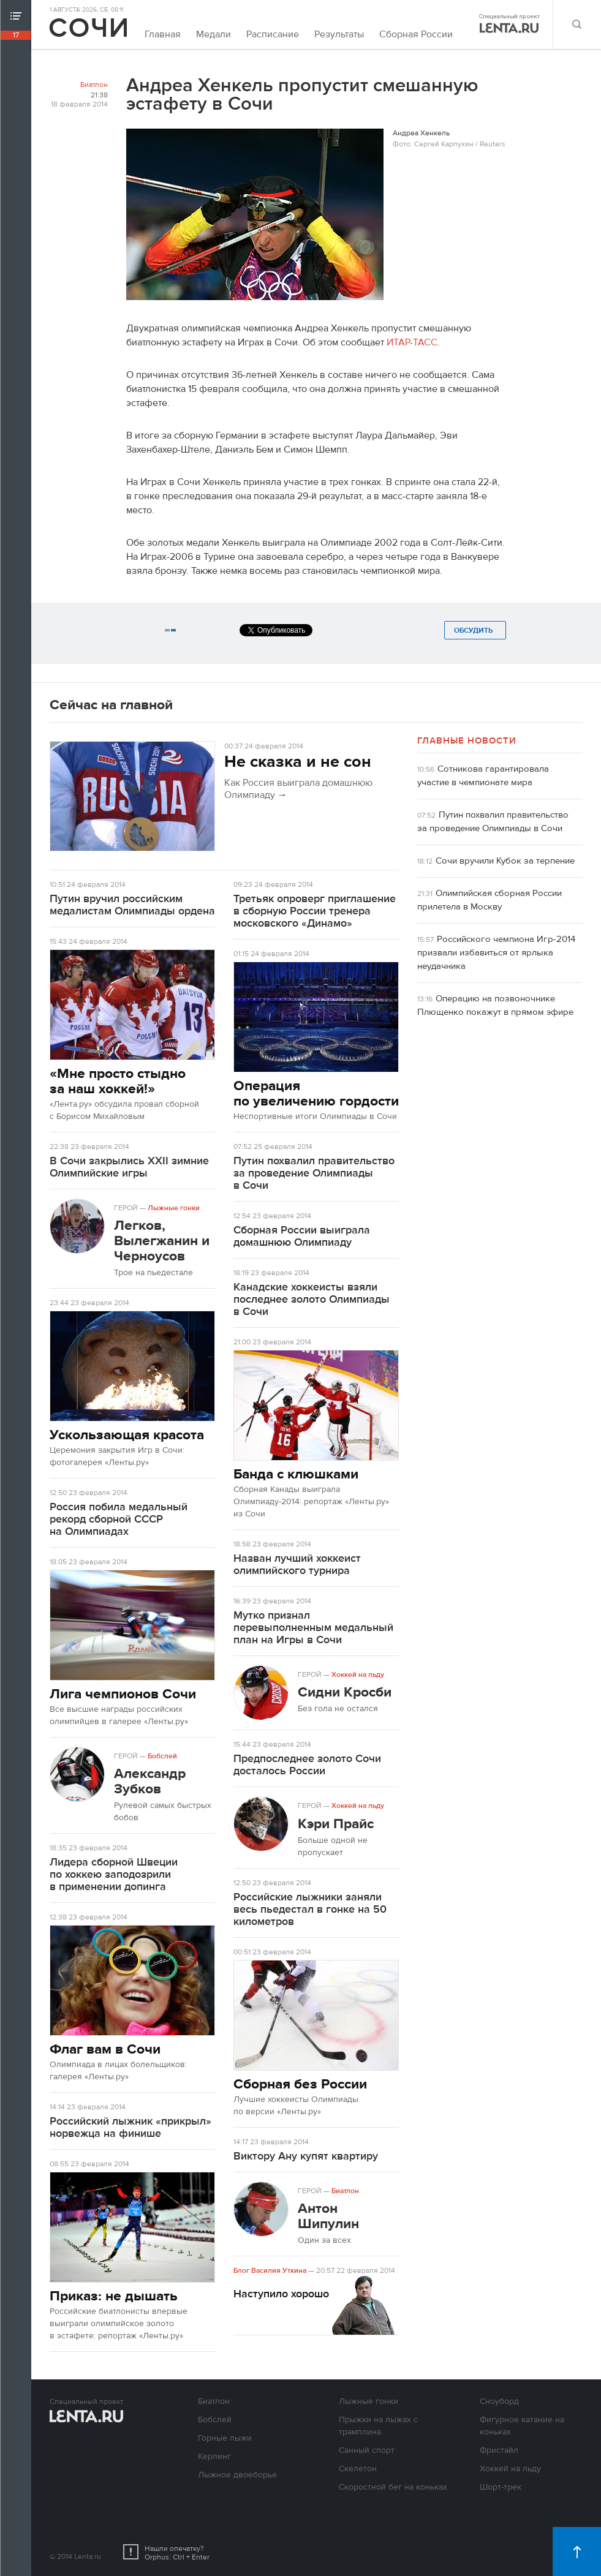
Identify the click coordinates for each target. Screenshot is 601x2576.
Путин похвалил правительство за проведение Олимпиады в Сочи (314, 1173)
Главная (163, 34)
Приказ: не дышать (114, 2296)
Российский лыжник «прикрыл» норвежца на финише (130, 2127)
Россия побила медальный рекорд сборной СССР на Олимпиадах (118, 1519)
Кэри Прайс (336, 1823)
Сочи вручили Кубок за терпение (505, 861)
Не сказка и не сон (297, 761)
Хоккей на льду (357, 1674)
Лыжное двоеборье (237, 2474)
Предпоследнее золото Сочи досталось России (307, 1765)
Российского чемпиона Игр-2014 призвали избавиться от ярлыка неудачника (496, 952)
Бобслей (162, 1756)
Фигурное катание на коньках (522, 2426)
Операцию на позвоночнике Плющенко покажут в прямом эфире (495, 1005)
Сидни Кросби (344, 1692)
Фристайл (499, 2450)
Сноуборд (499, 2401)
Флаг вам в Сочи (105, 2049)
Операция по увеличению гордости (316, 1093)
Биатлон (94, 84)
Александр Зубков (150, 1781)
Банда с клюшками (295, 1474)
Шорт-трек (500, 2487)
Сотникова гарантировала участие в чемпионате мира (483, 775)
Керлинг (214, 2456)
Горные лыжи (225, 2438)
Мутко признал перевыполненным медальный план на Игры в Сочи (313, 1627)
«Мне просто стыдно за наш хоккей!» (118, 1081)
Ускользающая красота (127, 1435)
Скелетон (358, 2468)
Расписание (272, 34)
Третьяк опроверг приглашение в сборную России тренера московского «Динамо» (314, 911)
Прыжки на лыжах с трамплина (378, 2426)
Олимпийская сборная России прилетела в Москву (489, 900)
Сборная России (416, 34)
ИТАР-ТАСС (412, 342)
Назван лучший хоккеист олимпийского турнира (297, 1564)
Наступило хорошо (281, 2294)
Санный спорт (367, 2450)
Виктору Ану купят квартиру (305, 2156)
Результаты (339, 34)
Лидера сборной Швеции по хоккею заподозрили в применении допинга (114, 1874)
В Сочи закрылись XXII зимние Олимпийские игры (129, 1167)
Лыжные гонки (174, 1208)
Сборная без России (300, 2084)
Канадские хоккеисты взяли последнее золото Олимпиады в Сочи (311, 1299)
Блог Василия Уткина (269, 2270)
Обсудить (475, 630)
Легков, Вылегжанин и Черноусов (162, 1240)
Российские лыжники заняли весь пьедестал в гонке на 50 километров (310, 1909)
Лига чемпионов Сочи (123, 1694)
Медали (213, 34)
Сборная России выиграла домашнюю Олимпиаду (301, 1236)
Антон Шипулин (328, 2215)
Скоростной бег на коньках (393, 2487)
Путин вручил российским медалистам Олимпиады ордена (132, 905)
